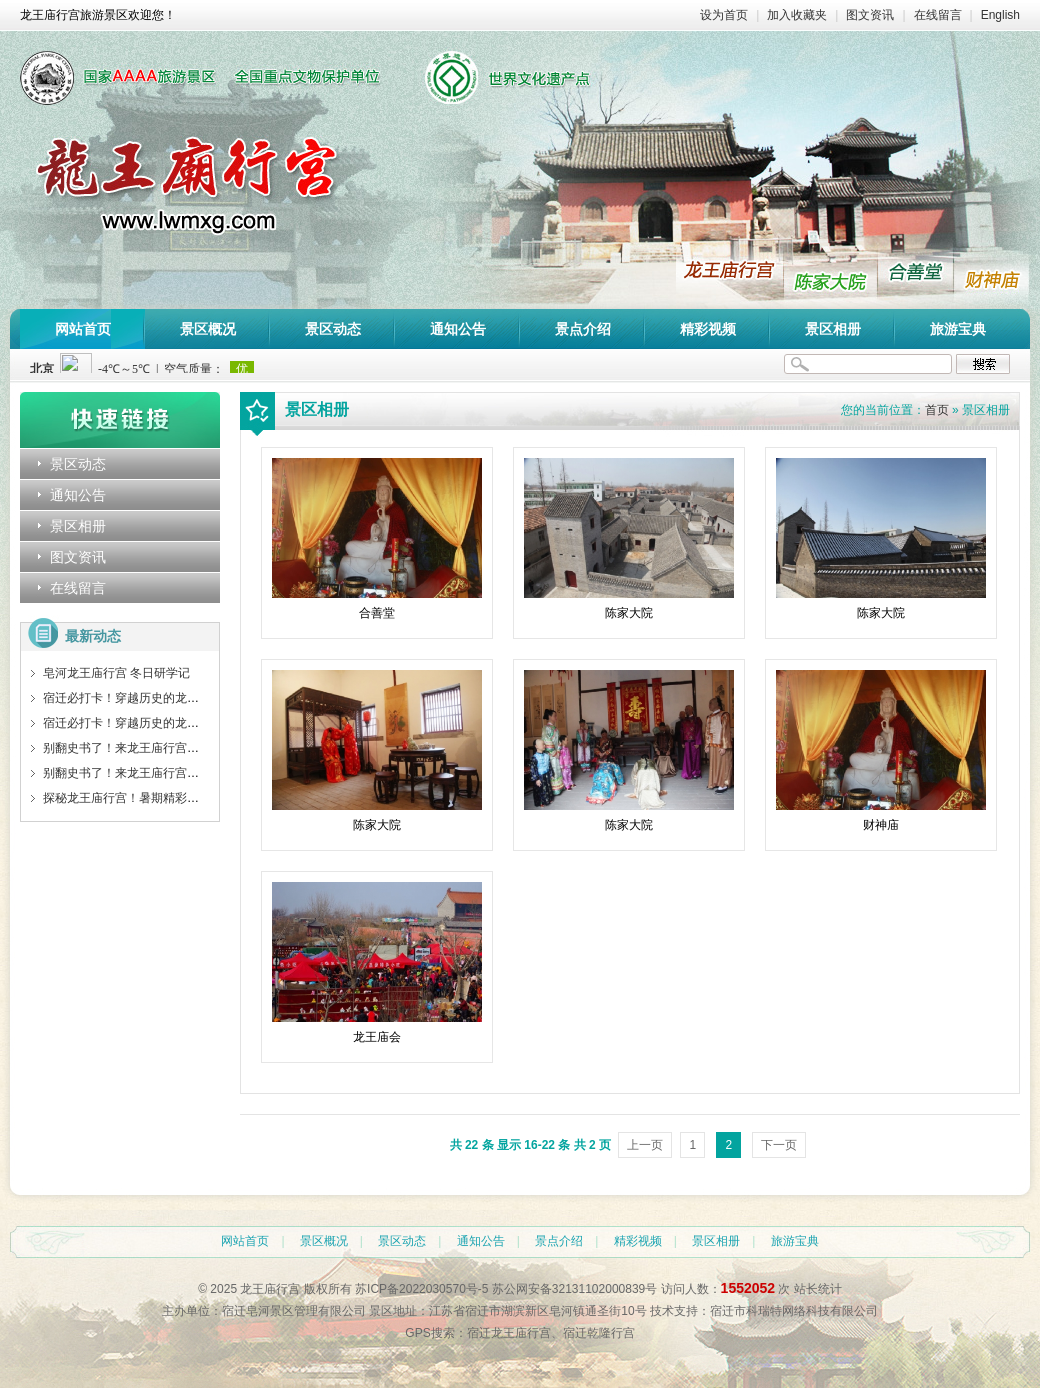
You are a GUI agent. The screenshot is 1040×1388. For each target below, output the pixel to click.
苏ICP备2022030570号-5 (421, 1289)
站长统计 (818, 1289)
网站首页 (83, 329)
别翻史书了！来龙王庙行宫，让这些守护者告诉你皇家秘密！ (205, 748)
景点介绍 (583, 329)
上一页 (645, 1145)
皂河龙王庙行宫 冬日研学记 (116, 673)
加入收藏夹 (797, 15)
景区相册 (833, 329)
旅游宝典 (958, 329)
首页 (937, 410)
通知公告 (458, 329)
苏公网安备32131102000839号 (574, 1289)
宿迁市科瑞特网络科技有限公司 (794, 1311)
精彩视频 (708, 329)
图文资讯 (870, 15)
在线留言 (938, 15)
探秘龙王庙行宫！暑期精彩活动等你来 (145, 798)
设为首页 (724, 15)
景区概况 (208, 329)
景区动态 (333, 329)
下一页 (779, 1145)
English (1000, 15)
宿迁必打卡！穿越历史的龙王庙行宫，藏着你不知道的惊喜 (199, 698)
